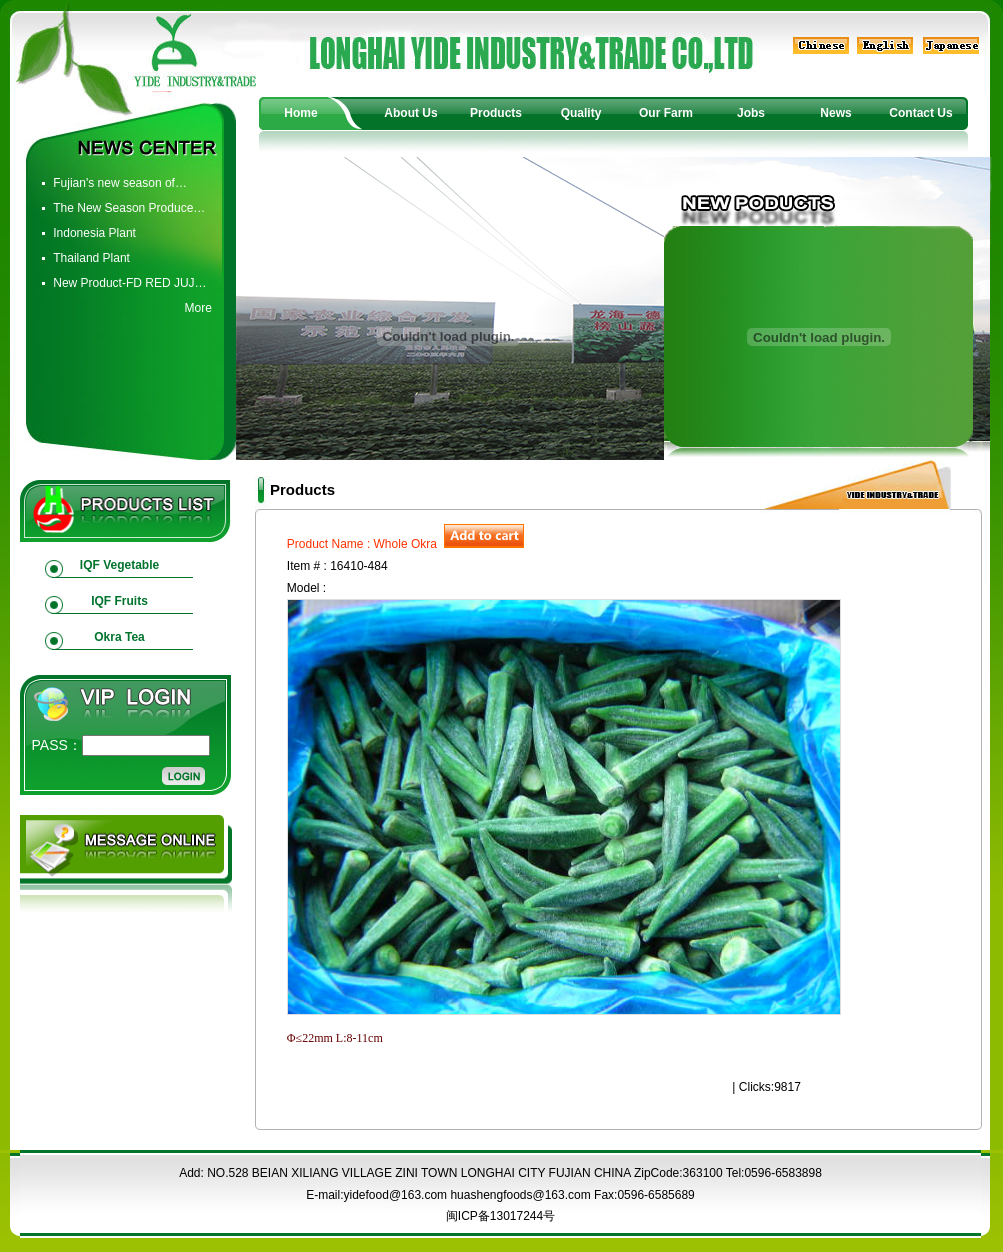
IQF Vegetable (119, 565)
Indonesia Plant (94, 233)
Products (496, 113)
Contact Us (920, 113)
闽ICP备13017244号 (500, 1216)
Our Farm (666, 113)
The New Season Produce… (129, 208)
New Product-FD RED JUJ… (129, 283)
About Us (410, 113)
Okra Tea (119, 637)
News (835, 113)
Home (300, 113)
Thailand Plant (91, 258)
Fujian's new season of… (120, 183)
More (197, 308)
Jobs (751, 113)
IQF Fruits (119, 601)
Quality (581, 113)
